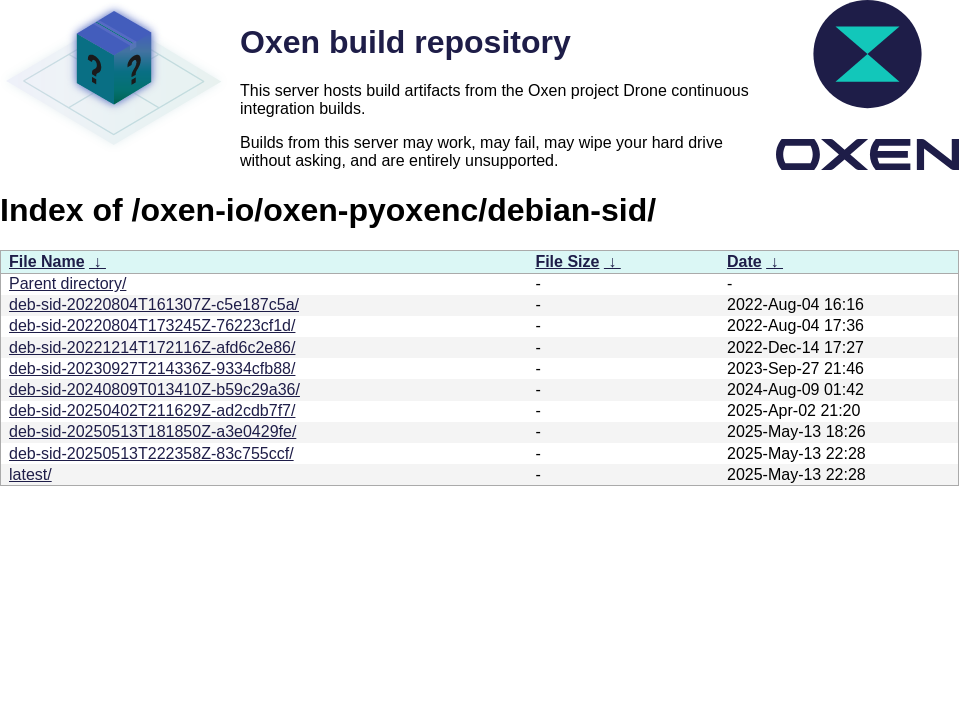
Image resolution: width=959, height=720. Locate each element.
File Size (567, 261)
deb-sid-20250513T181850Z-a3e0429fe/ (152, 431)
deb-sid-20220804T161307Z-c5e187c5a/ (154, 304)
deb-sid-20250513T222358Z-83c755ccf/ (151, 453)
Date (744, 261)
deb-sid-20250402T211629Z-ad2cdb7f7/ (152, 410)
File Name (47, 261)
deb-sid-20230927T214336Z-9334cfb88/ (152, 368)
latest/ (30, 474)
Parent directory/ (67, 283)
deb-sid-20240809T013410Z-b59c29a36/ (154, 389)
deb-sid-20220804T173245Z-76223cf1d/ (152, 325)
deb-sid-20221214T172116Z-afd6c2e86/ (152, 347)
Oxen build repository (405, 42)
